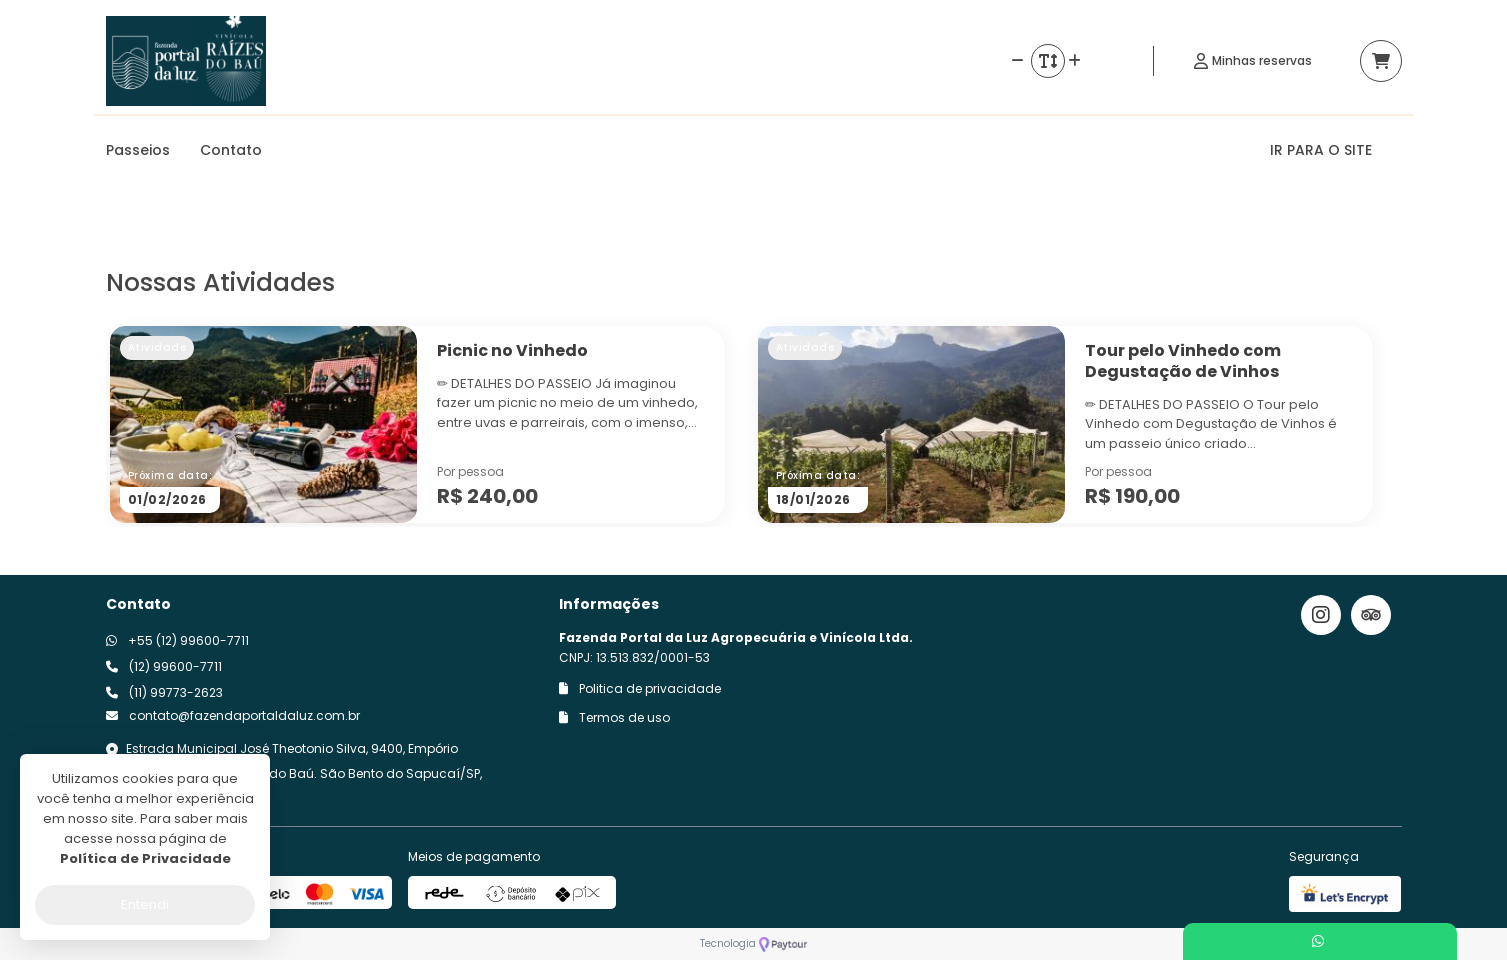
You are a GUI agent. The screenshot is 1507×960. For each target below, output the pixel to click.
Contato (231, 150)
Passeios (138, 150)
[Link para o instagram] (1321, 615)
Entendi (145, 904)
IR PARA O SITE (1321, 150)
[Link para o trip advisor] (1371, 615)
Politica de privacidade (640, 688)
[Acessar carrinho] (1381, 61)
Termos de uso (614, 717)
